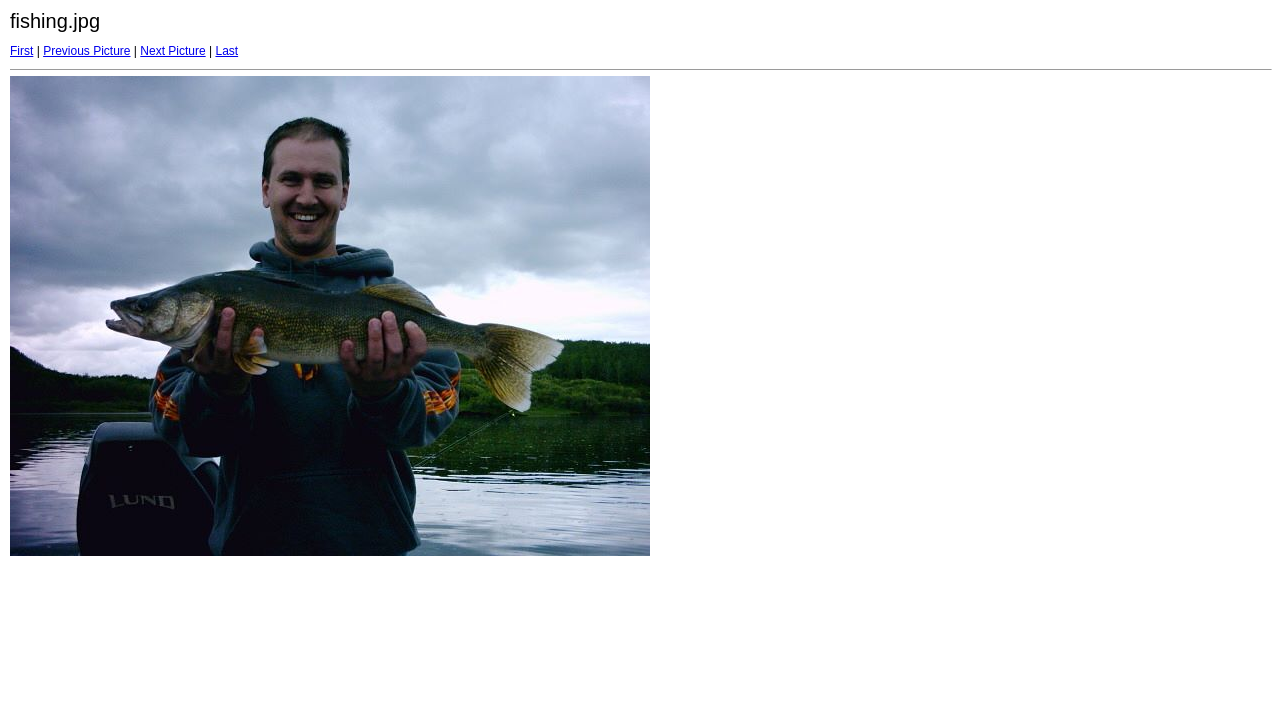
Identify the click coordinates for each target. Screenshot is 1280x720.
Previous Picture (86, 51)
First (21, 51)
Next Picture (172, 51)
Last (226, 51)
